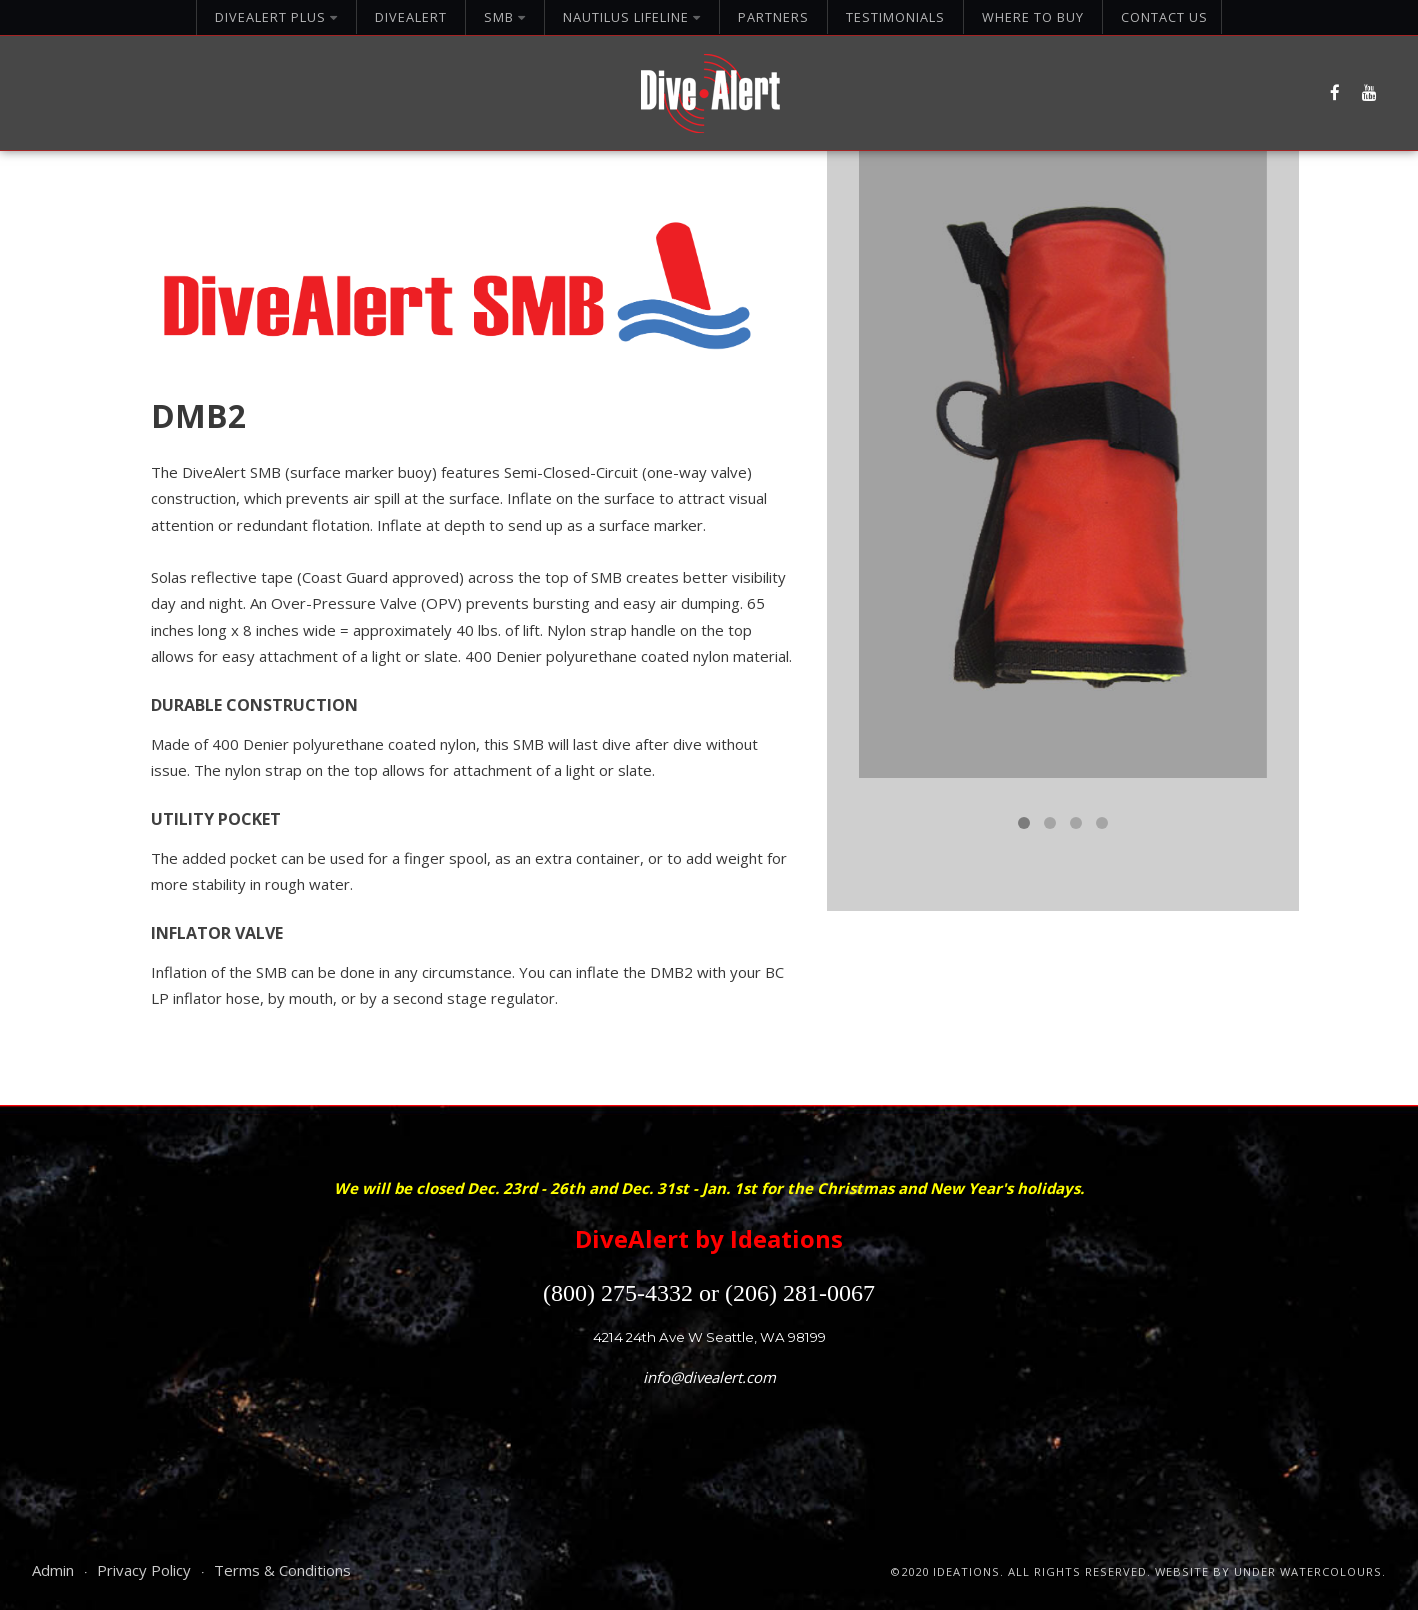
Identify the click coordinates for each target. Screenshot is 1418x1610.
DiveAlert (411, 17)
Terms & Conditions (282, 1570)
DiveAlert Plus (276, 17)
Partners (773, 17)
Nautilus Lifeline (632, 17)
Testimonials (895, 17)
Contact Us (1164, 17)
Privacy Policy (144, 1570)
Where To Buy (1033, 17)
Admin (53, 1570)
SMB (505, 17)
